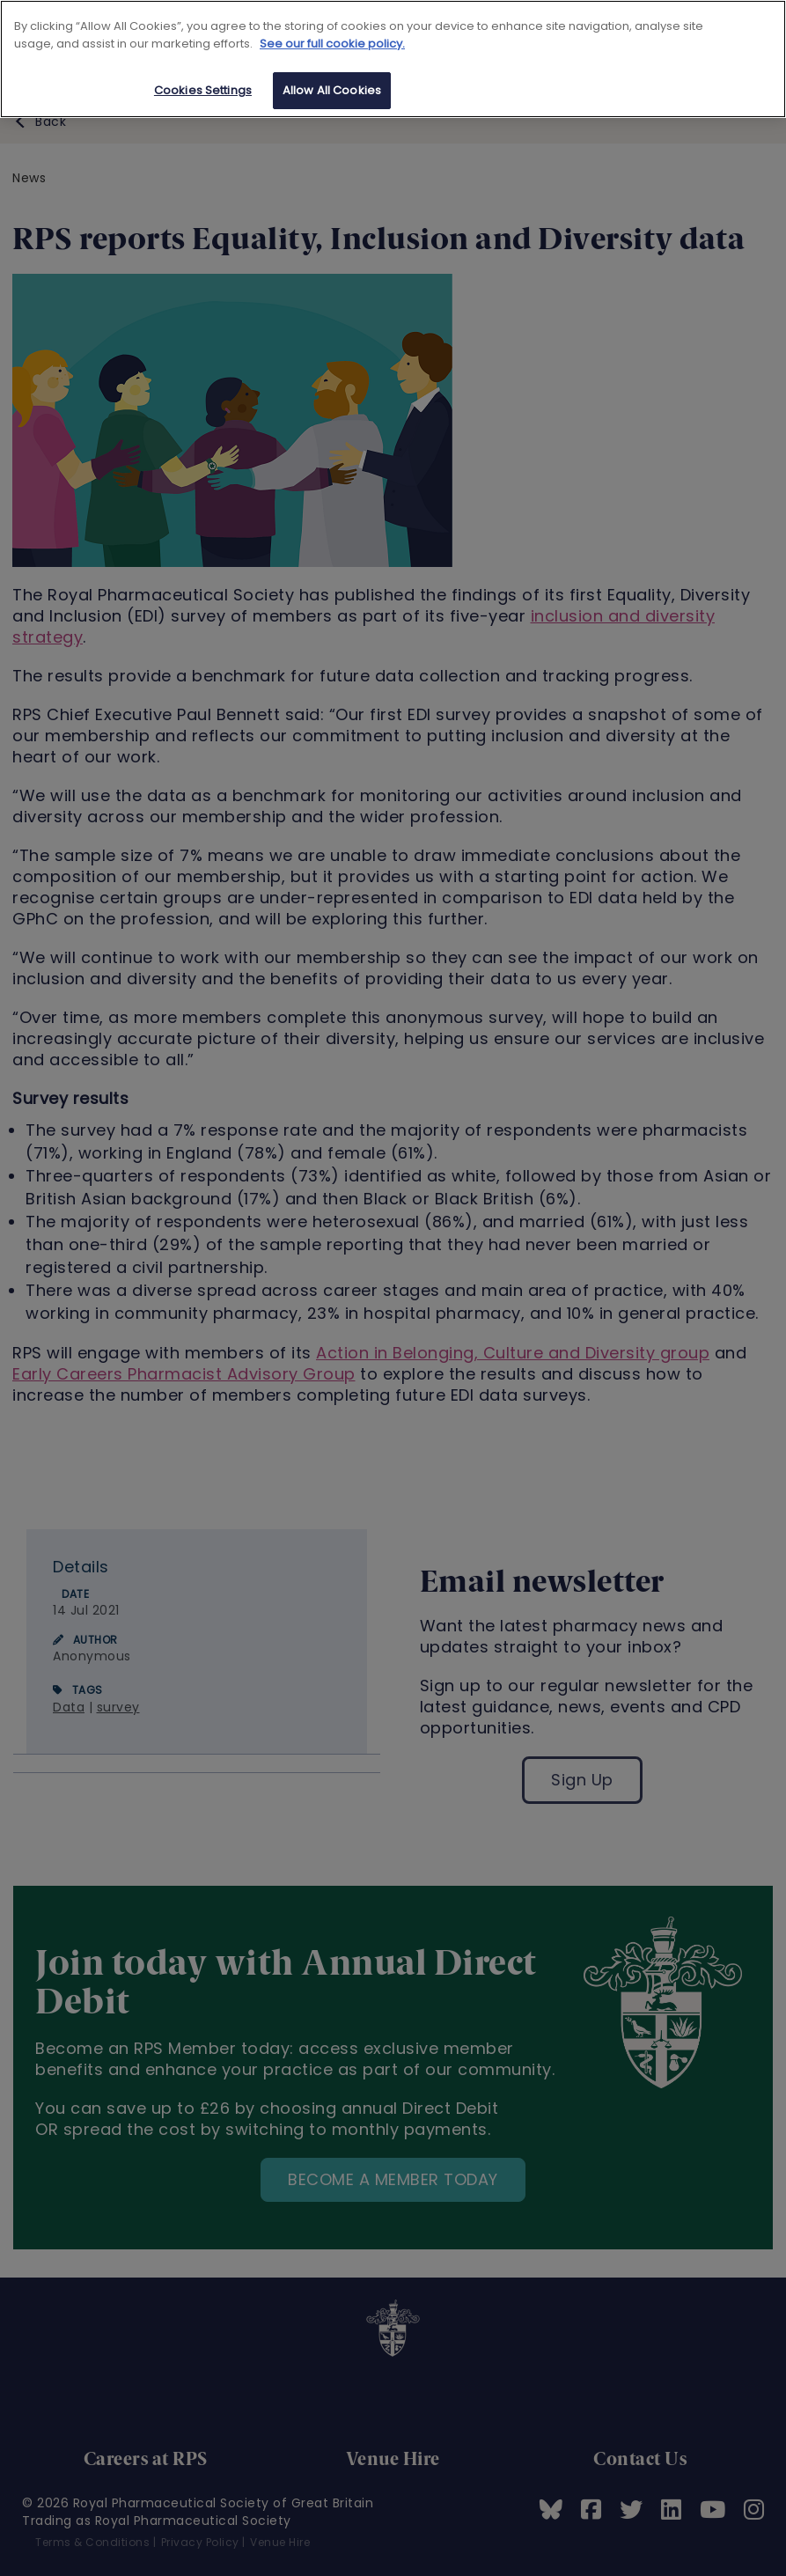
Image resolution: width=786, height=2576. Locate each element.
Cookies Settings (203, 90)
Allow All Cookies (332, 90)
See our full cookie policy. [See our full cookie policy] (332, 43)
